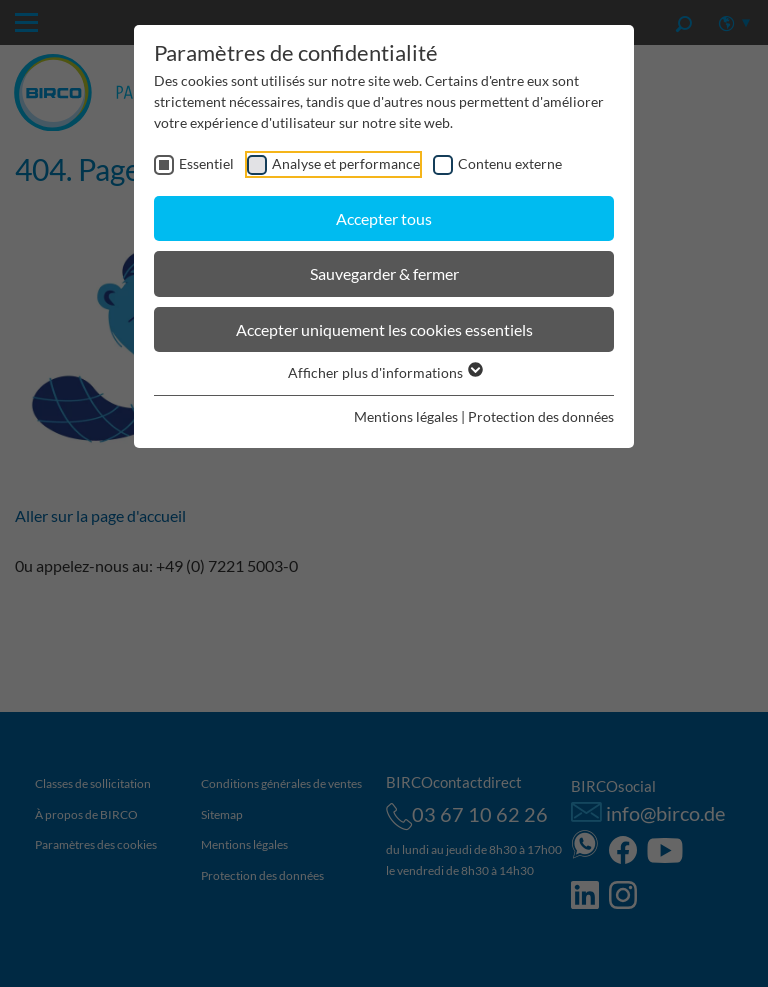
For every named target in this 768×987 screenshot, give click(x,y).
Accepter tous (384, 218)
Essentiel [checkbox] (206, 163)
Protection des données (541, 416)
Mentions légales (406, 416)
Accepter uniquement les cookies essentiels (384, 329)
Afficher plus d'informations (384, 372)
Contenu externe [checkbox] (510, 163)
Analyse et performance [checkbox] (346, 163)
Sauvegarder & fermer (384, 273)
